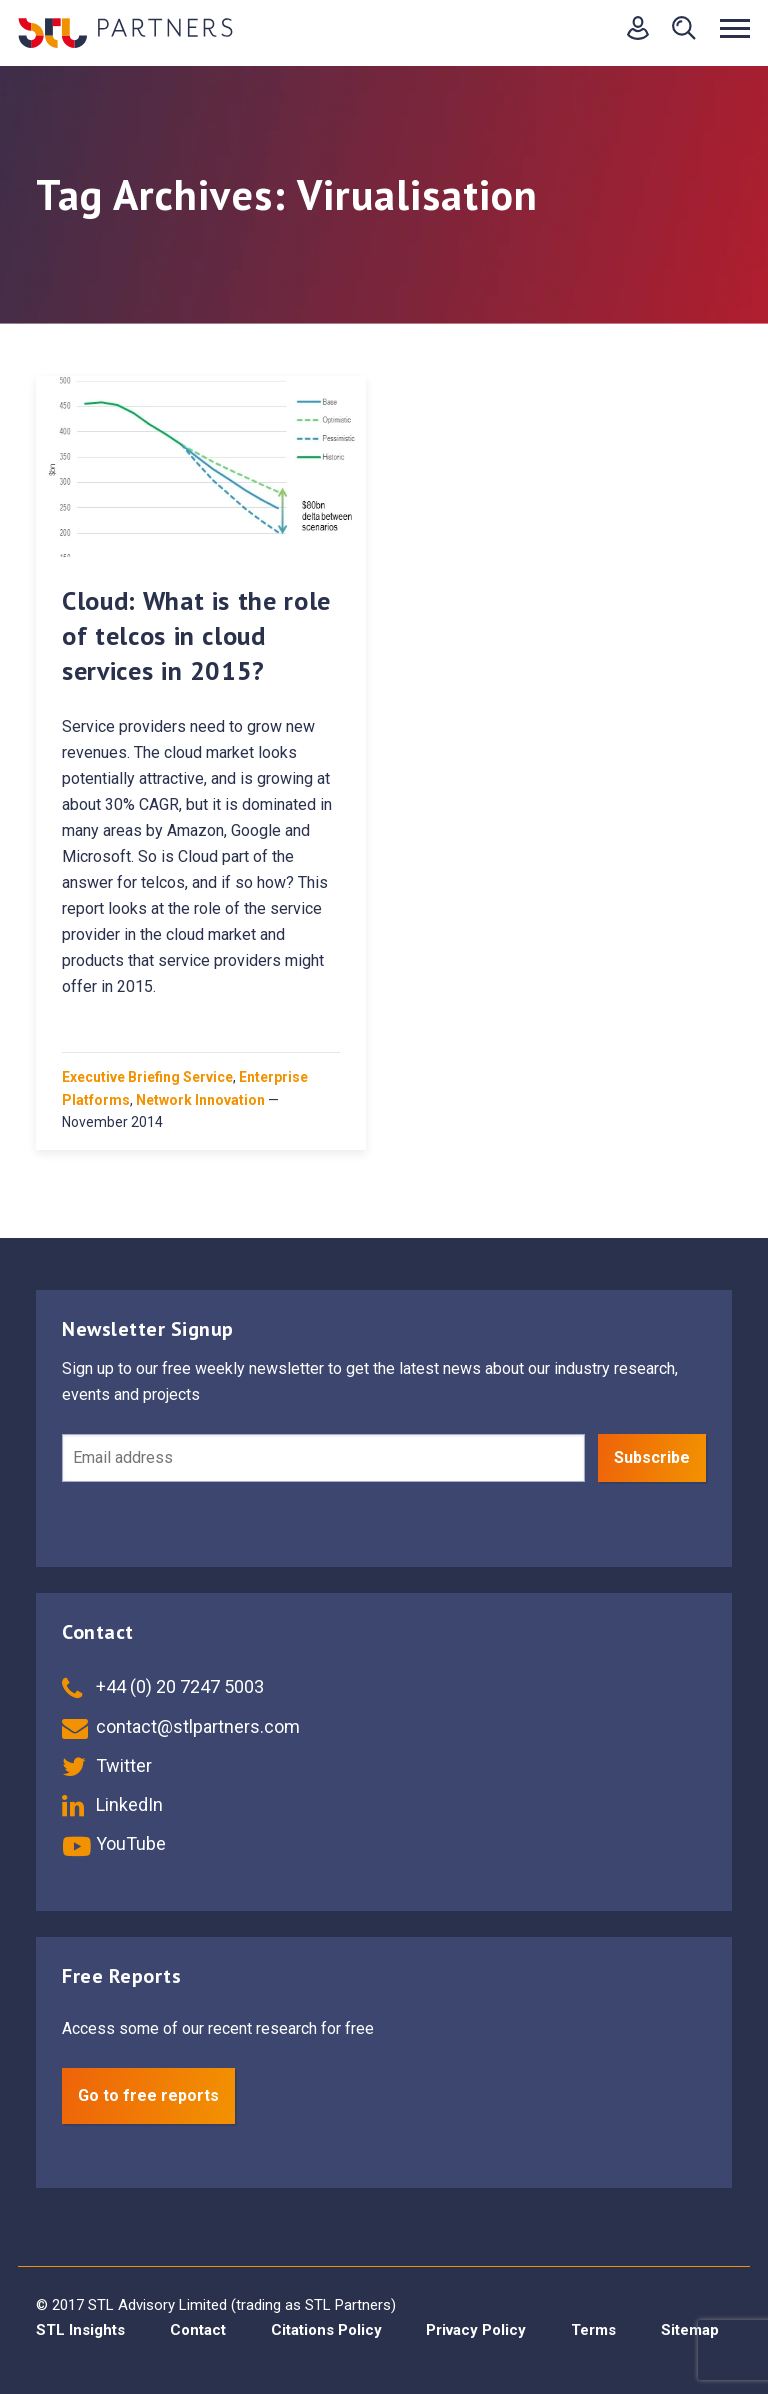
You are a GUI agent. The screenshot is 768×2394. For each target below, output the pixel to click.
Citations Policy (326, 2330)
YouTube (114, 1843)
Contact (198, 2330)
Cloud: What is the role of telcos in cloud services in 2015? (196, 635)
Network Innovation (200, 1100)
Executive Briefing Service (147, 1077)
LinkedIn (112, 1804)
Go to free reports (148, 2095)
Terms (593, 2330)
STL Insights (80, 2330)
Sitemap (690, 2330)
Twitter (107, 1765)
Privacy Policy (476, 2330)
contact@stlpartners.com (181, 1726)
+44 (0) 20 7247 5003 (163, 1686)
